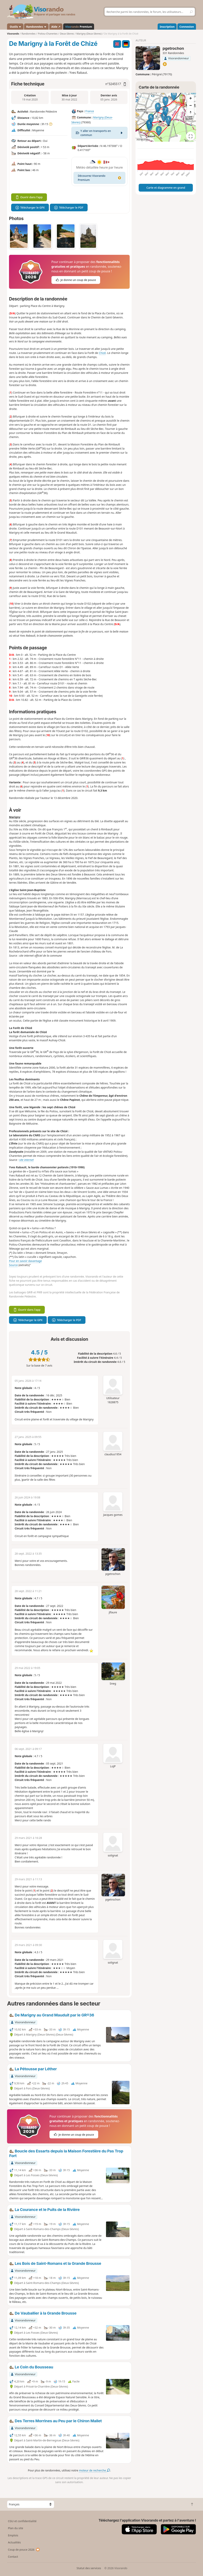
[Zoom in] (190, 98)
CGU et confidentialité (22, 2521)
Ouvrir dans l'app (29, 197)
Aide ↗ (55, 26)
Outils (15, 26)
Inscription (167, 26)
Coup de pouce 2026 (24, 2550)
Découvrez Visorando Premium (99, 178)
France (89, 111)
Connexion (186, 26)
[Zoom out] (190, 105)
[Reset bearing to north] (190, 112)
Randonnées (36, 26)
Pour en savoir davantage (25, 1261)
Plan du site (15, 2528)
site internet (26, 1160)
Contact (13, 2556)
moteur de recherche (94, 2470)
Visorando (13, 33)
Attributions (143, 139)
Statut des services (88, 2568)
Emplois (13, 2535)
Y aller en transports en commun (99, 133)
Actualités (14, 2542)
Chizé (102, 353)
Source (13, 1265)
